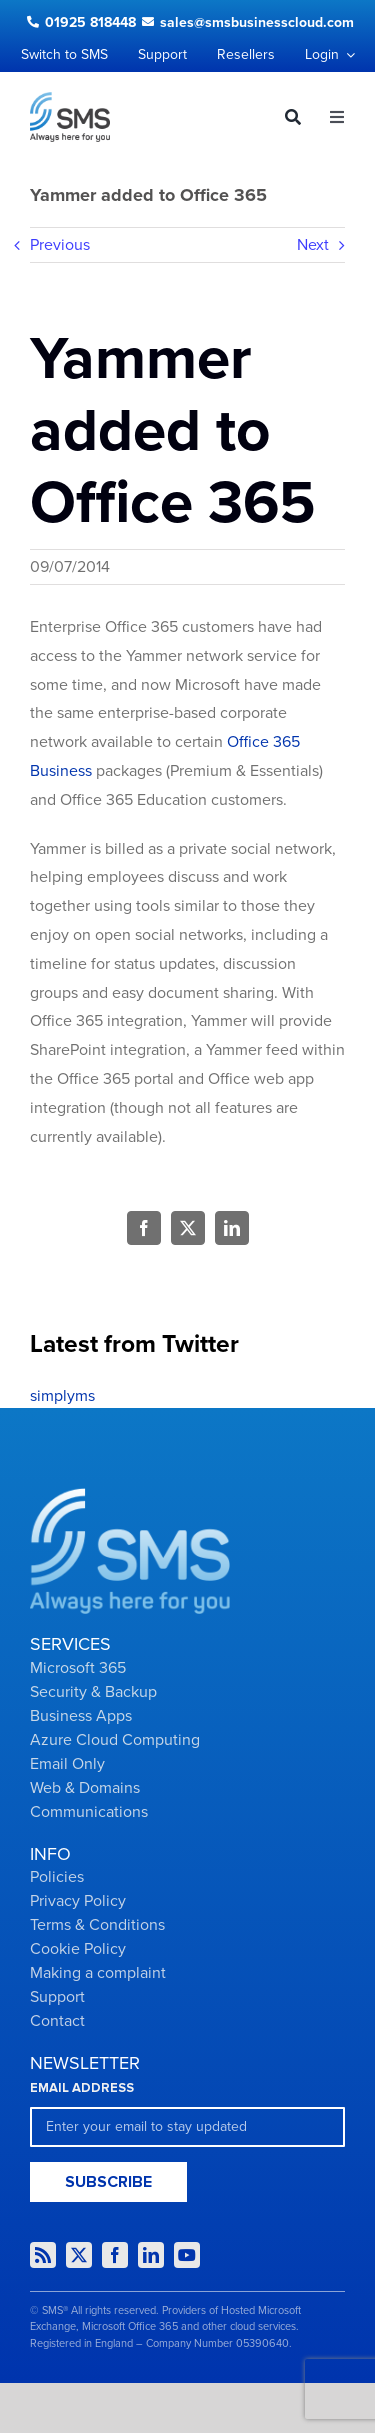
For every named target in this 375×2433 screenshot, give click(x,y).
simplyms (62, 1396)
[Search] (285, 117)
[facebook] (115, 2255)
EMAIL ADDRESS (82, 2088)
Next (313, 245)
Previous (60, 245)
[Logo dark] (70, 100)
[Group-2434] (130, 1496)
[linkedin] (151, 2255)
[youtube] (187, 2255)
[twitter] (79, 2255)
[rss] (43, 2255)
